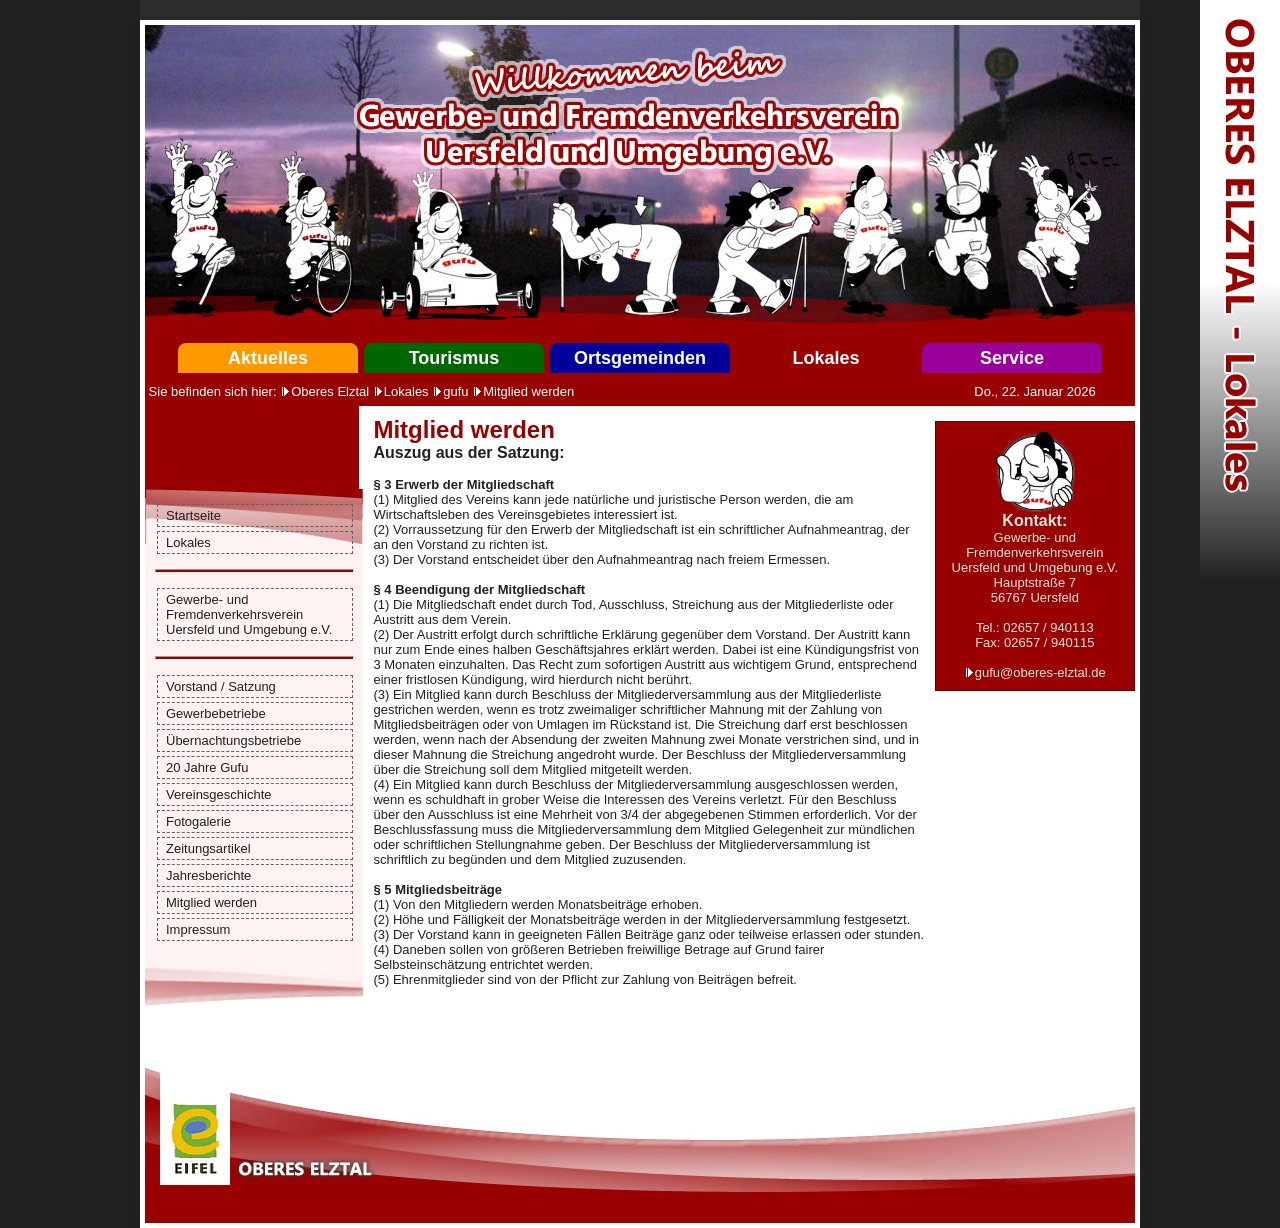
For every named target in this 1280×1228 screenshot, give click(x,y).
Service (1012, 358)
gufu (455, 391)
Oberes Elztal (330, 391)
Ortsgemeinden (640, 358)
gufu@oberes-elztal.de (1040, 672)
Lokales (825, 358)
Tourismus (454, 358)
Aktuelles (268, 358)
